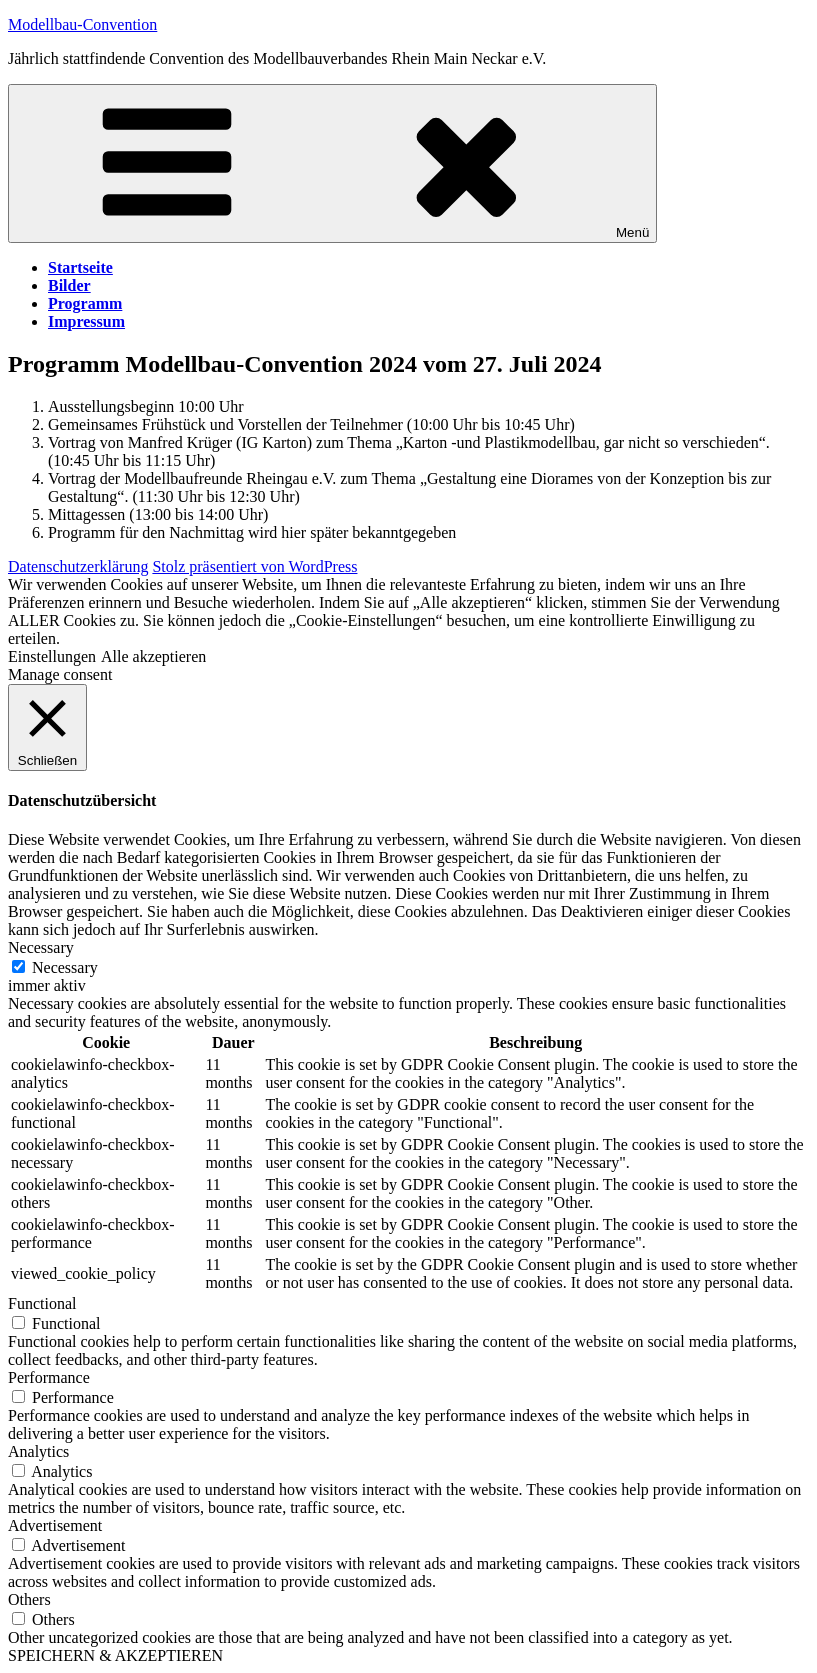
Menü (332, 163)
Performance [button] (49, 1377)
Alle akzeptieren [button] (153, 656)
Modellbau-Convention (82, 24)
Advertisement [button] (55, 1525)
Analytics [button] (38, 1451)
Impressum (86, 321)
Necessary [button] (41, 947)
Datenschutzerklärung (78, 566)
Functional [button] (42, 1303)
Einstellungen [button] (52, 656)
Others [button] (29, 1599)
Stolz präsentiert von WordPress (254, 566)
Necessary (65, 967)
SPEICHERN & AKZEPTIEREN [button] (115, 1655)
